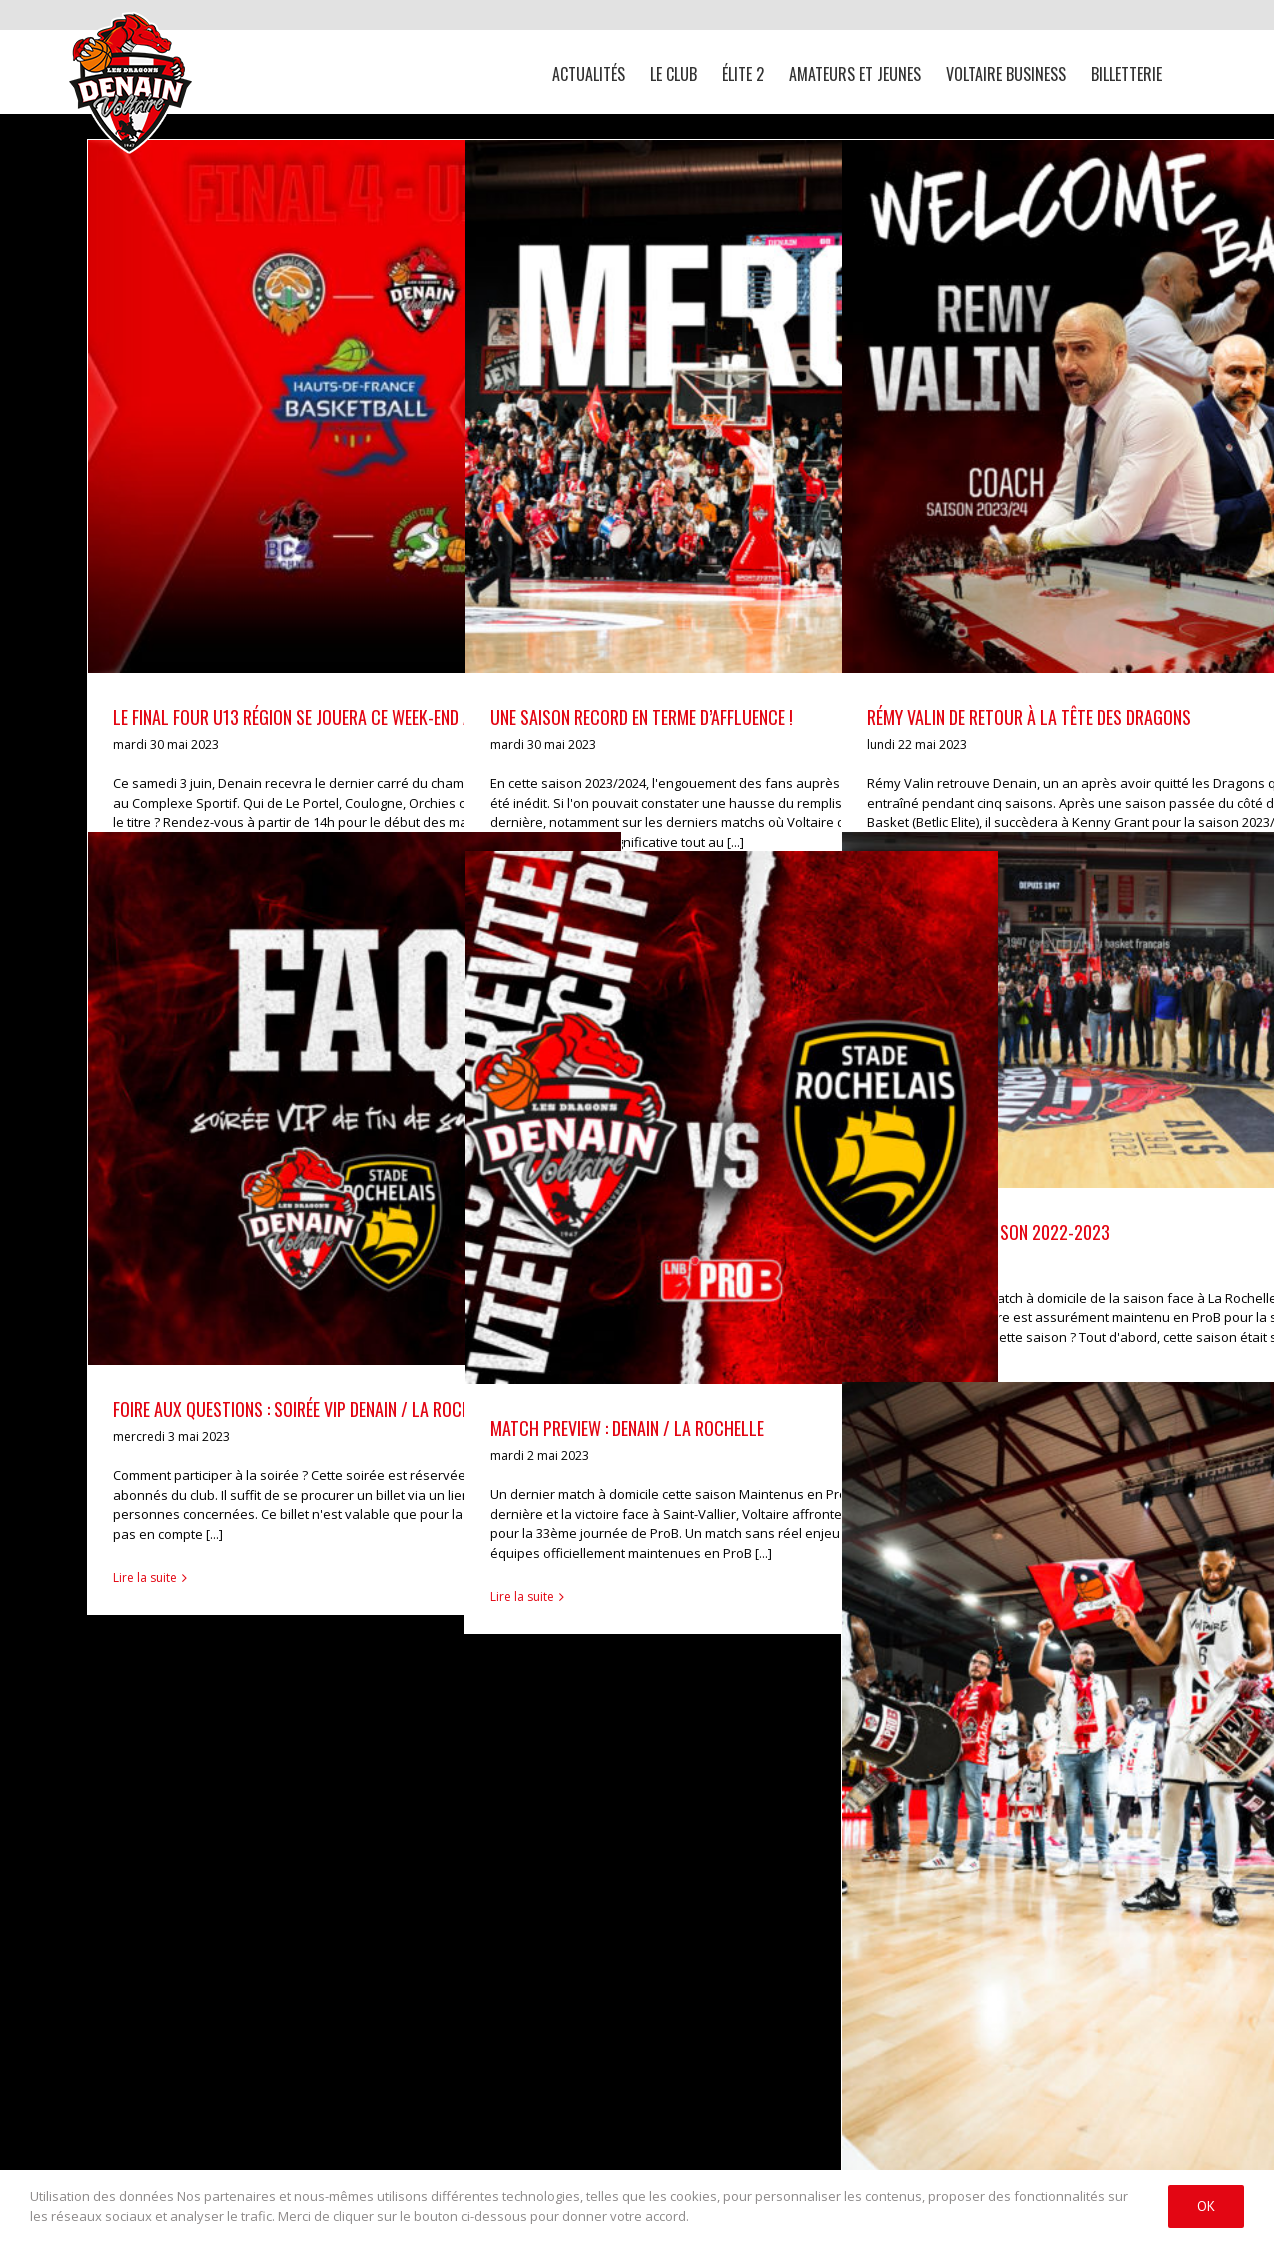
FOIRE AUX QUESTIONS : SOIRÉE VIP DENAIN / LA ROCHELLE (307, 1409)
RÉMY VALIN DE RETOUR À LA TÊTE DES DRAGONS (1029, 717)
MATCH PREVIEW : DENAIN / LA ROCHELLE (627, 1428)
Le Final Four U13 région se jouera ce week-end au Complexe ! (339, 717)
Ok (1206, 2206)
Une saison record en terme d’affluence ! (641, 717)
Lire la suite (145, 1577)
